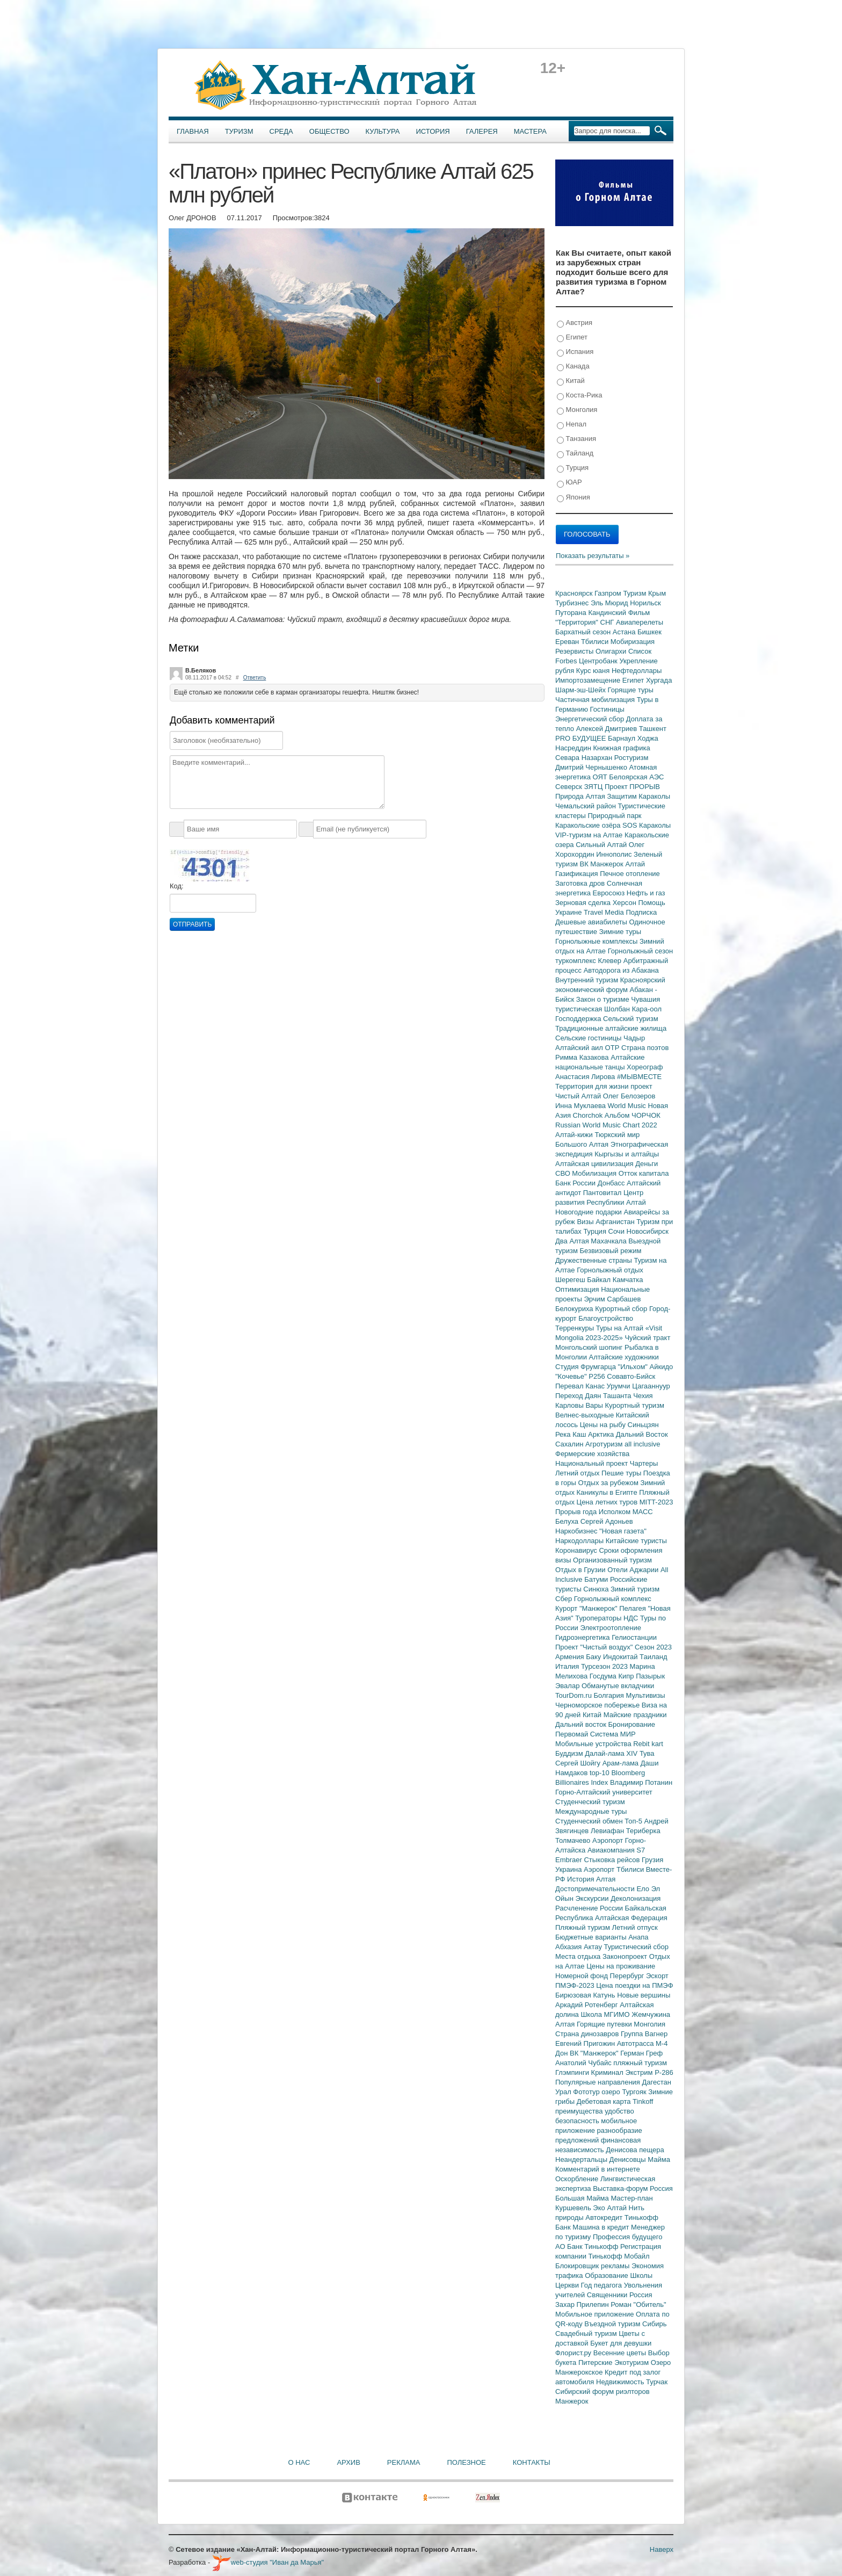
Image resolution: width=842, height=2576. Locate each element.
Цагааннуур (651, 1386)
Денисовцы (628, 2159)
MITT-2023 (656, 1502)
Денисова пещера (635, 2150)
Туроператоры (599, 1618)
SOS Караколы (646, 825)
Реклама (403, 2462)
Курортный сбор (622, 1309)
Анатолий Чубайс (584, 2063)
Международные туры (591, 1811)
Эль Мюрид (610, 603)
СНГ (608, 622)
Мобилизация (595, 1173)
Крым (657, 593)
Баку (594, 1657)
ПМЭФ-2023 (575, 1985)
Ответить (254, 678)
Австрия (574, 323)
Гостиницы (607, 709)
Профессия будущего (627, 2237)
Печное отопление (630, 874)
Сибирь (654, 2324)
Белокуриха (575, 1309)
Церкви (568, 2285)
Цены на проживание (620, 1966)
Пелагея (633, 1608)
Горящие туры (631, 690)
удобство (619, 2111)
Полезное (466, 2462)
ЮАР (569, 482)
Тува (647, 1753)
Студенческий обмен (590, 1821)
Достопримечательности (595, 1889)
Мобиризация (633, 642)
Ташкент (652, 729)
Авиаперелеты (639, 622)
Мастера (530, 131)
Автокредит (605, 2217)
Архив (348, 2462)
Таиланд (653, 1657)
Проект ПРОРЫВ (632, 787)
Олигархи (612, 651)
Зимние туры (620, 932)
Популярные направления (598, 2082)
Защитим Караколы (638, 796)
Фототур (587, 2092)
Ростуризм (631, 758)
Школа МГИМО (606, 2014)
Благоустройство (605, 1318)
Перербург (628, 1976)
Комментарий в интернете (597, 2169)
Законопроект (626, 1956)
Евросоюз (610, 893)
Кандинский (608, 613)
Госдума (604, 1676)
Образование (607, 2275)
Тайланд (575, 453)
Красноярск (574, 593)
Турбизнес (573, 603)
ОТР (613, 1048)
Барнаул (622, 738)
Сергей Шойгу (579, 1763)
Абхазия (569, 1947)
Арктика (602, 1434)
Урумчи (620, 1386)
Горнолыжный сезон (640, 951)
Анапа (638, 1937)
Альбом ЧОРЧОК (632, 1115)
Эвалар (568, 1686)
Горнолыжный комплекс (612, 1599)
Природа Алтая (581, 796)
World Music (628, 1106)
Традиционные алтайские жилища (610, 1028)
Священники (608, 2295)
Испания (575, 352)
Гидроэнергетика (583, 1637)
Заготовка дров (581, 883)
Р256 (598, 1376)
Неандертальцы (582, 2159)
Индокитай (621, 1657)
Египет (572, 337)
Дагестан (656, 2082)
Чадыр (634, 1038)
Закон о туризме (603, 999)
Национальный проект (592, 1463)
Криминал (608, 2072)
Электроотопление (610, 1628)
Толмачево (573, 1840)
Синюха (597, 1589)
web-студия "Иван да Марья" (268, 2562)
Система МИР (613, 1734)
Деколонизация (635, 1898)
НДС (631, 1618)
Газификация (577, 874)
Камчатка (628, 1280)
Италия (568, 1666)
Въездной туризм (613, 2324)
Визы (586, 1222)
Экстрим (640, 2072)
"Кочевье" (572, 1376)
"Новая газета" (623, 1531)
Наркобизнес (577, 1531)
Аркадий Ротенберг (587, 2005)
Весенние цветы (620, 2353)
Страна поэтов (645, 1048)
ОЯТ (601, 777)
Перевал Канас (581, 1386)
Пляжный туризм (583, 1927)
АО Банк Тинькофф (587, 2246)
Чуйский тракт (647, 1338)
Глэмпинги (573, 2072)
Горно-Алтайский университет (603, 1792)
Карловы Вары (580, 1405)
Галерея (482, 131)
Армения (570, 1657)
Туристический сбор (636, 1947)
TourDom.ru (574, 1695)
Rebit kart (648, 1744)
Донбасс (612, 1183)
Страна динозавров (588, 2034)
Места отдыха (579, 1956)
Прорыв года (577, 1512)
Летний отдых (578, 1473)
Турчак (656, 2382)
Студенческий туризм (590, 1802)
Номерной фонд (582, 1976)
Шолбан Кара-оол (633, 1009)
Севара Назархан (584, 758)
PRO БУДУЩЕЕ (581, 738)
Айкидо (661, 1367)
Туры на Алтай (620, 1328)
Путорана (571, 613)
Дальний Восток (642, 1434)
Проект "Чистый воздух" (595, 1647)
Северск (569, 787)
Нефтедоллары (637, 671)
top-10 (600, 1773)
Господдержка (579, 1019)
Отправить (192, 924)
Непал (571, 424)
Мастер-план (631, 2198)
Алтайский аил (580, 1048)
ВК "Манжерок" (595, 2053)
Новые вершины (643, 1995)
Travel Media (605, 912)
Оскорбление (577, 2179)
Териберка (643, 1831)
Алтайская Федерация (631, 1918)
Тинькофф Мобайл (619, 2256)
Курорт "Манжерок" (587, 1608)
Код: (177, 886)
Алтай (635, 864)
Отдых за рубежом (609, 1483)
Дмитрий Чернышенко (592, 767)
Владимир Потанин (641, 1782)
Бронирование (632, 1724)
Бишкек (649, 632)
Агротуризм (605, 1444)
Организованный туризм (612, 1560)
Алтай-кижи (574, 1135)
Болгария (610, 1695)
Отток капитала (644, 1173)
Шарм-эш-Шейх (581, 690)
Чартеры (644, 1463)
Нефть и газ (646, 893)
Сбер (564, 1599)
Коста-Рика (579, 395)
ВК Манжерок (602, 864)
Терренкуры (575, 1328)
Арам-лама (622, 1763)
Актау (594, 1947)
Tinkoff (643, 2101)
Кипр (627, 1676)
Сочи (617, 1231)
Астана (625, 632)
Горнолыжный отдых (610, 1270)
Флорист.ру (574, 2353)
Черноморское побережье (598, 1705)
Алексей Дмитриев (607, 729)
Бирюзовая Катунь (586, 1995)
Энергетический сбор (590, 719)
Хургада (659, 680)
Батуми (597, 1579)
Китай (571, 381)
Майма (659, 2159)
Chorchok (589, 1115)
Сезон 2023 (653, 1647)
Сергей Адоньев (606, 1521)
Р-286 (664, 2072)
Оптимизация (578, 1289)
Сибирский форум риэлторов (602, 2391)
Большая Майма (583, 2198)
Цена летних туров (608, 1502)
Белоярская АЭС (636, 777)
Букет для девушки (620, 2343)
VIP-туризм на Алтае (590, 835)
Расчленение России (590, 1908)
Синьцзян (643, 1425)
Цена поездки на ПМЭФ (634, 1985)
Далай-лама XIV (612, 1753)
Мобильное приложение (595, 2314)
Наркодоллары (580, 1541)
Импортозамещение (588, 680)
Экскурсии (593, 1898)
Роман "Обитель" (638, 2304)
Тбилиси (596, 642)
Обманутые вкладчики (618, 1686)
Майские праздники (635, 1715)
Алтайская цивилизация (595, 1164)
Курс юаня (594, 671)
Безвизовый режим (610, 1251)
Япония (573, 497)
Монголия (577, 410)
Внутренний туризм (587, 980)
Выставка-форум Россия (633, 2188)
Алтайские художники (624, 1357)
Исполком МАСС (626, 1512)
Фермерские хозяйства (592, 1454)
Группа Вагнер (644, 2034)
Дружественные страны (594, 1260)
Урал (564, 2092)
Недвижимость (621, 2382)
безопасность (578, 2121)
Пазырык (650, 1676)
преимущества (580, 2111)
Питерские (596, 2362)
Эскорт (657, 1976)
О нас (299, 2462)
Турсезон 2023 (605, 1666)
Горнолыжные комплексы (597, 941)
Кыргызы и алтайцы (626, 1154)
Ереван (568, 642)
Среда (281, 131)
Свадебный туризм (587, 2333)
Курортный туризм (635, 1405)
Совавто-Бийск (631, 1376)
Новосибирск (648, 1231)
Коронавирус (577, 1550)
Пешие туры (622, 1473)
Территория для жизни (592, 1086)
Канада (573, 366)
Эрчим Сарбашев (612, 1299)
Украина (569, 1869)
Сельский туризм (630, 1019)
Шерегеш (571, 1280)
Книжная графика (621, 748)
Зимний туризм (635, 1589)
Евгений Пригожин (586, 2043)
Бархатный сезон (584, 632)
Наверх (661, 2549)
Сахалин (570, 1444)
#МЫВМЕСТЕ (639, 1077)
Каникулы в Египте (608, 1492)
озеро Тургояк (624, 2092)
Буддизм (570, 1753)
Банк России (576, 1183)
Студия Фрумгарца (586, 1367)
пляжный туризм (640, 2063)
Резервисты (575, 651)
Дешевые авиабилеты (592, 922)
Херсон (625, 903)
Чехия (642, 1396)
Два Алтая (573, 1241)
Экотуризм (632, 2362)
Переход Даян (579, 1396)
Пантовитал (603, 1193)
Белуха (567, 1521)
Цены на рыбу (604, 1425)
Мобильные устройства (594, 1744)
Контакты (531, 2462)
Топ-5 (634, 1821)
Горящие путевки (605, 2024)
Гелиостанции (634, 1637)
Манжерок (571, 2401)
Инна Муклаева (581, 1106)
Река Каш (571, 1434)
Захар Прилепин (583, 2304)
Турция (573, 468)
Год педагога (602, 2285)
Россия (640, 2295)
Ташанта (618, 1396)
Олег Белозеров (629, 1096)
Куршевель (574, 2208)
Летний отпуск (635, 1927)
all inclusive (642, 1444)
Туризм (239, 131)
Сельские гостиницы (589, 1038)
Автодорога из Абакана (621, 970)
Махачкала (609, 1241)
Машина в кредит (601, 2227)
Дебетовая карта (605, 2101)
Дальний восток (581, 1724)
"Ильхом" (634, 1367)
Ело (643, 1889)
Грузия (652, 1860)
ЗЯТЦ (594, 787)
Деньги (646, 1164)
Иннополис (615, 854)
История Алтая (591, 1879)
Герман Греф (641, 2053)
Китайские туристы (636, 1541)
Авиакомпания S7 (616, 1850)
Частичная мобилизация (596, 700)
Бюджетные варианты (591, 1937)
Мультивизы (645, 1695)
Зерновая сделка (584, 903)
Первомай (572, 1734)
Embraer (569, 1860)
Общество (329, 131)
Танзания (576, 439)
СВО (563, 1173)
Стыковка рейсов (613, 1860)
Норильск (645, 603)
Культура (383, 131)
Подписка (641, 912)
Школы (641, 2275)
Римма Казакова (583, 1057)
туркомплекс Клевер (589, 961)
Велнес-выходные (585, 1415)
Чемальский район (586, 806)
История (433, 131)
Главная (193, 131)
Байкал (599, 1280)
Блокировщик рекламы (593, 2266)
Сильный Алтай (602, 845)
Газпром (608, 593)
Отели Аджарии (633, 1570)
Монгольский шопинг (590, 1347)
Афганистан (616, 1222)
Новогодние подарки (589, 1212)
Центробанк (599, 661)
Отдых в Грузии (581, 1570)
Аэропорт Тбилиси (615, 1869)
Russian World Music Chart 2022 (606, 1125)
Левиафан (608, 1831)
